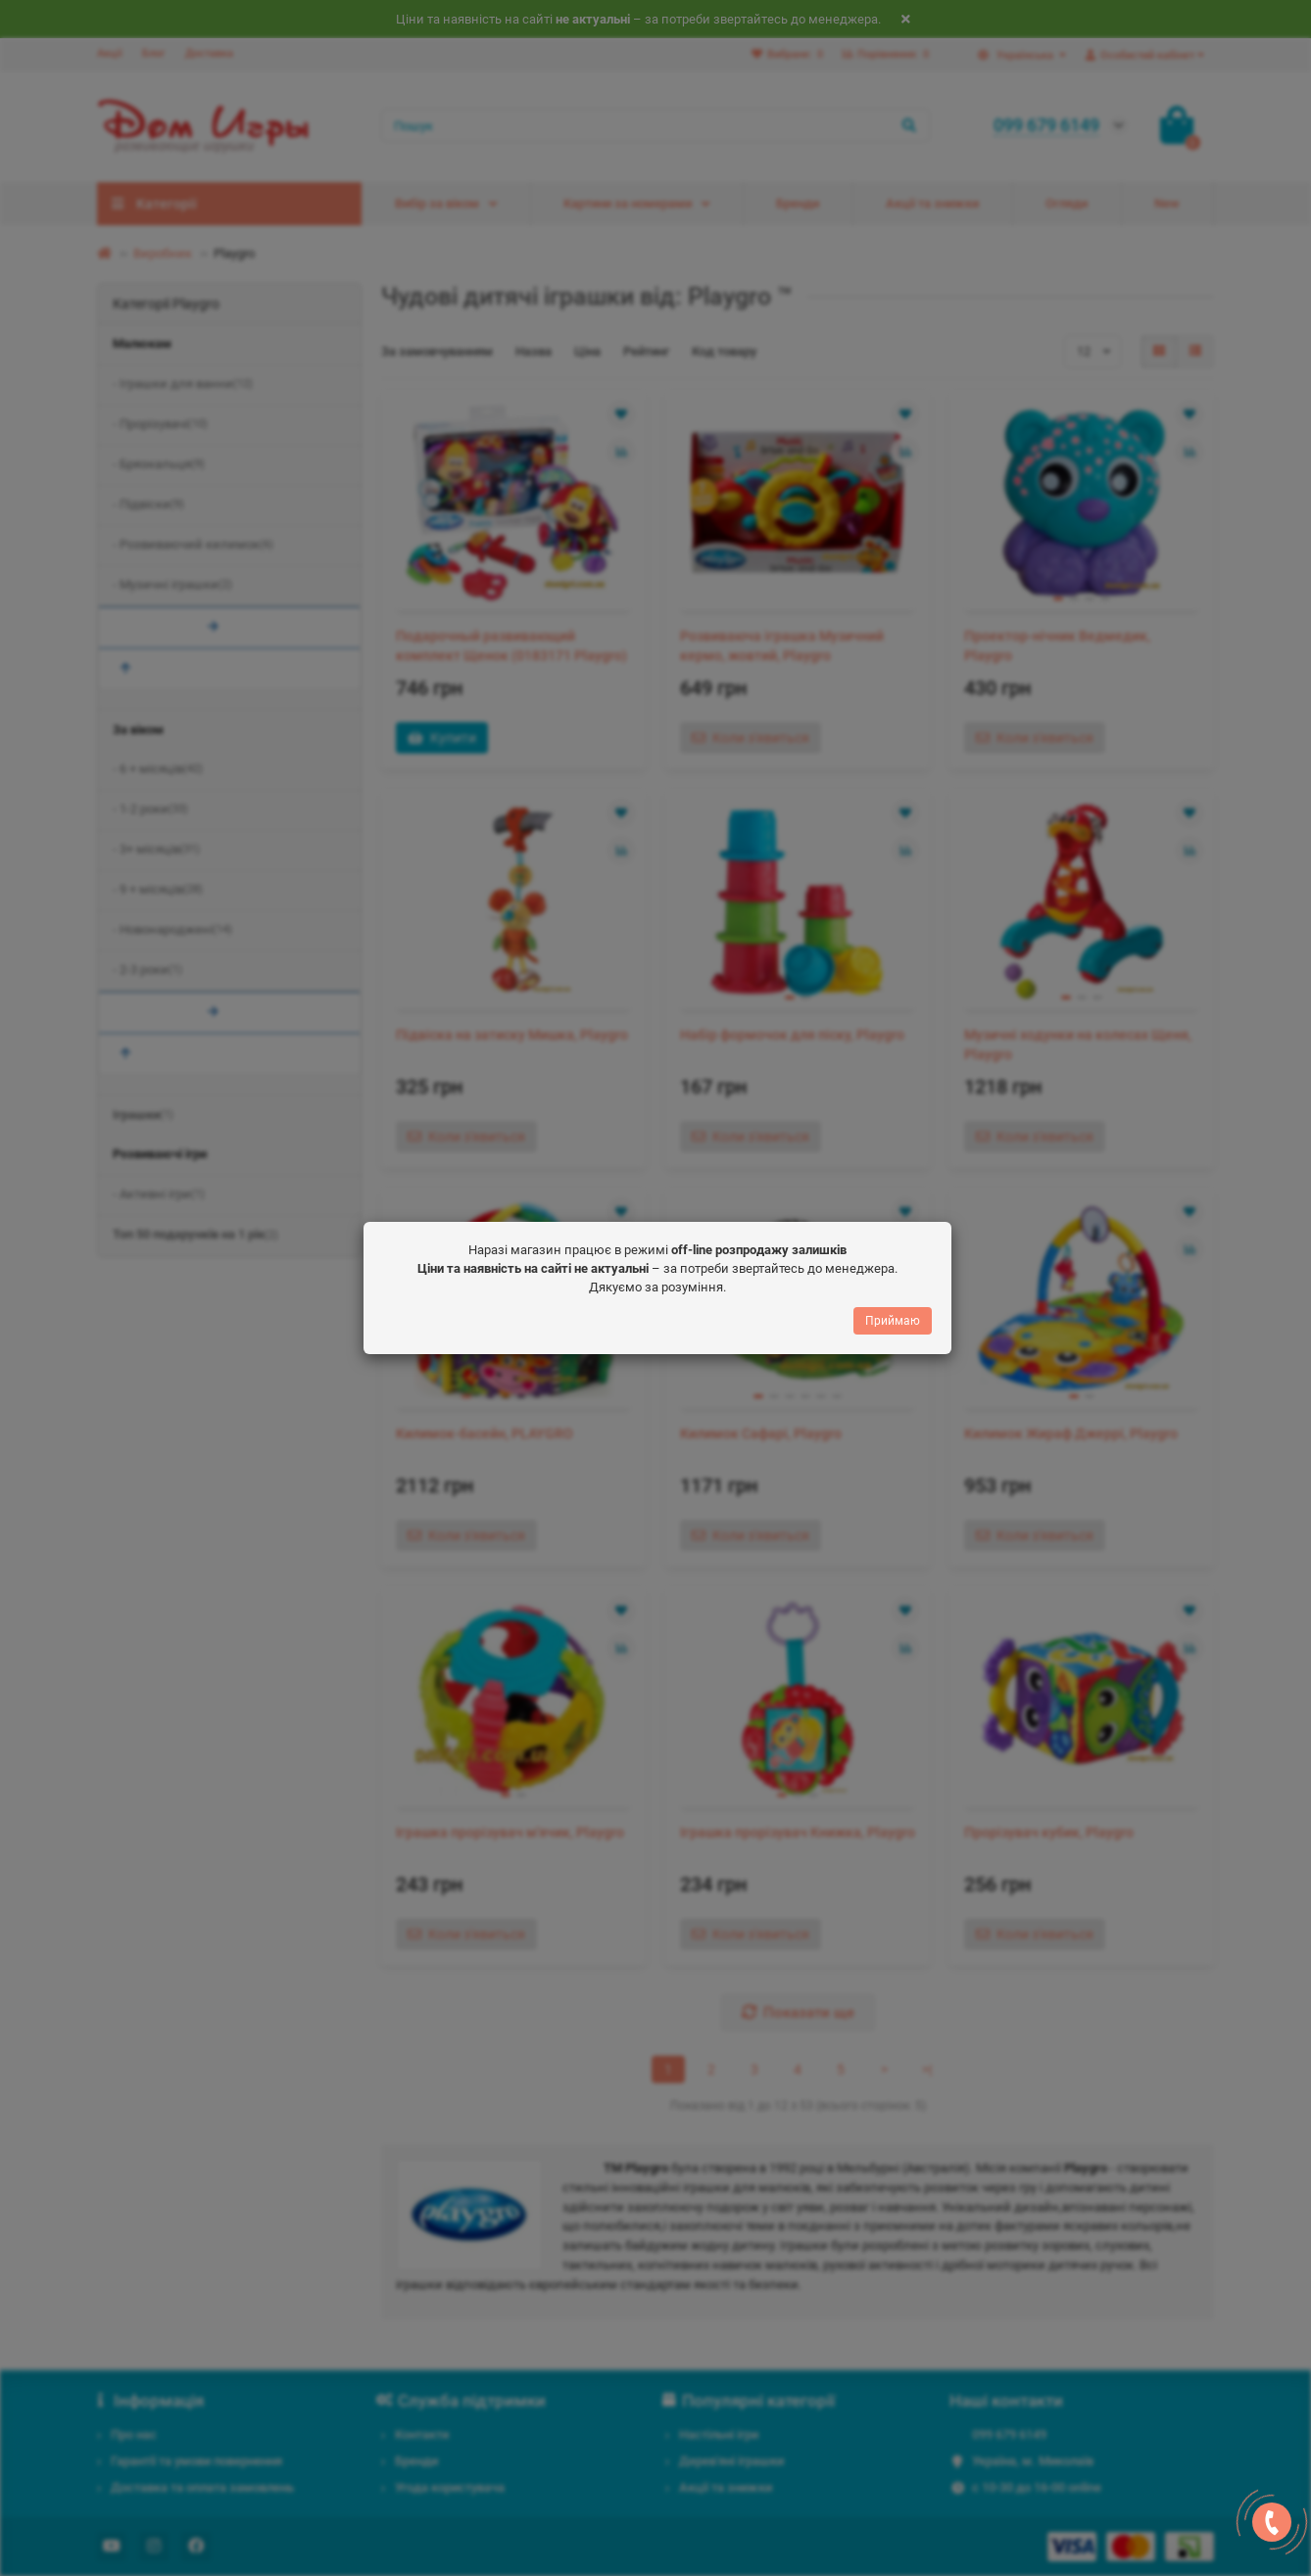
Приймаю (892, 1326)
